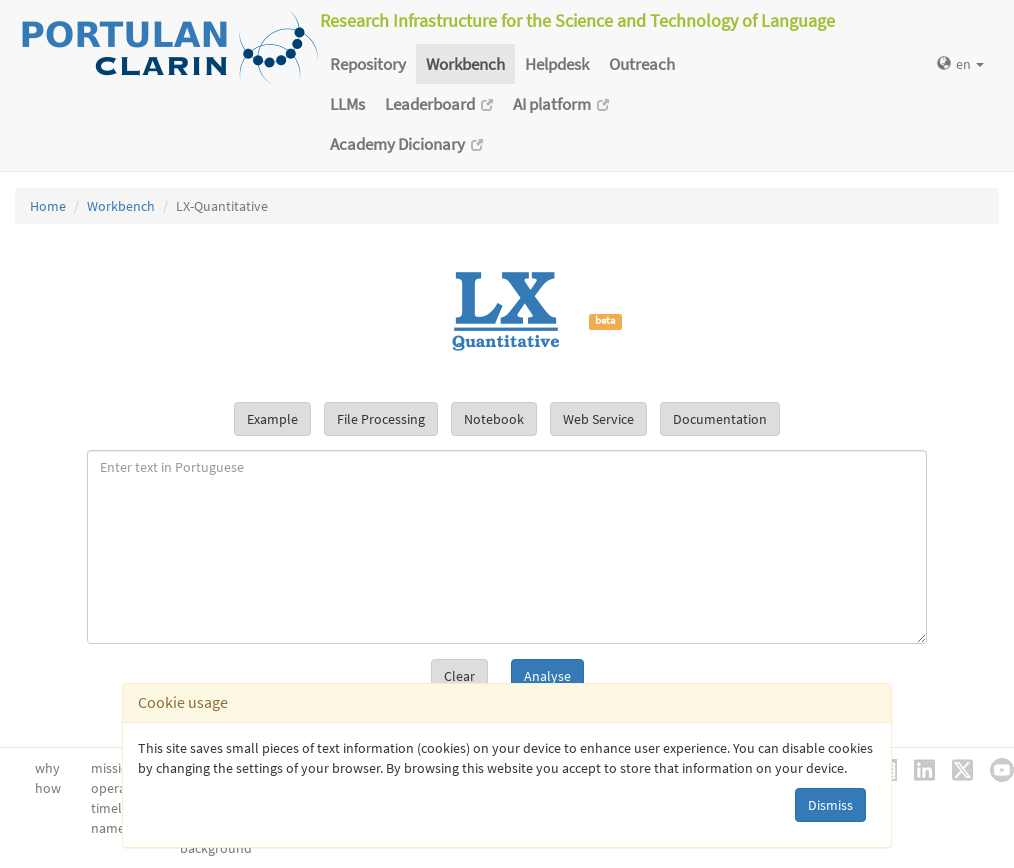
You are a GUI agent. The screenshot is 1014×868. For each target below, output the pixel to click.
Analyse (547, 676)
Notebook (494, 419)
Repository (368, 64)
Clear (459, 676)
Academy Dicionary (406, 144)
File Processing (381, 419)
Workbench (465, 64)
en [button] (960, 64)
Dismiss (830, 805)
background (216, 848)
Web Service (598, 419)
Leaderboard (439, 104)
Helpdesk (557, 64)
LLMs (347, 104)
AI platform (561, 104)
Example (272, 419)
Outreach (642, 64)
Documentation (720, 419)
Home (48, 206)
